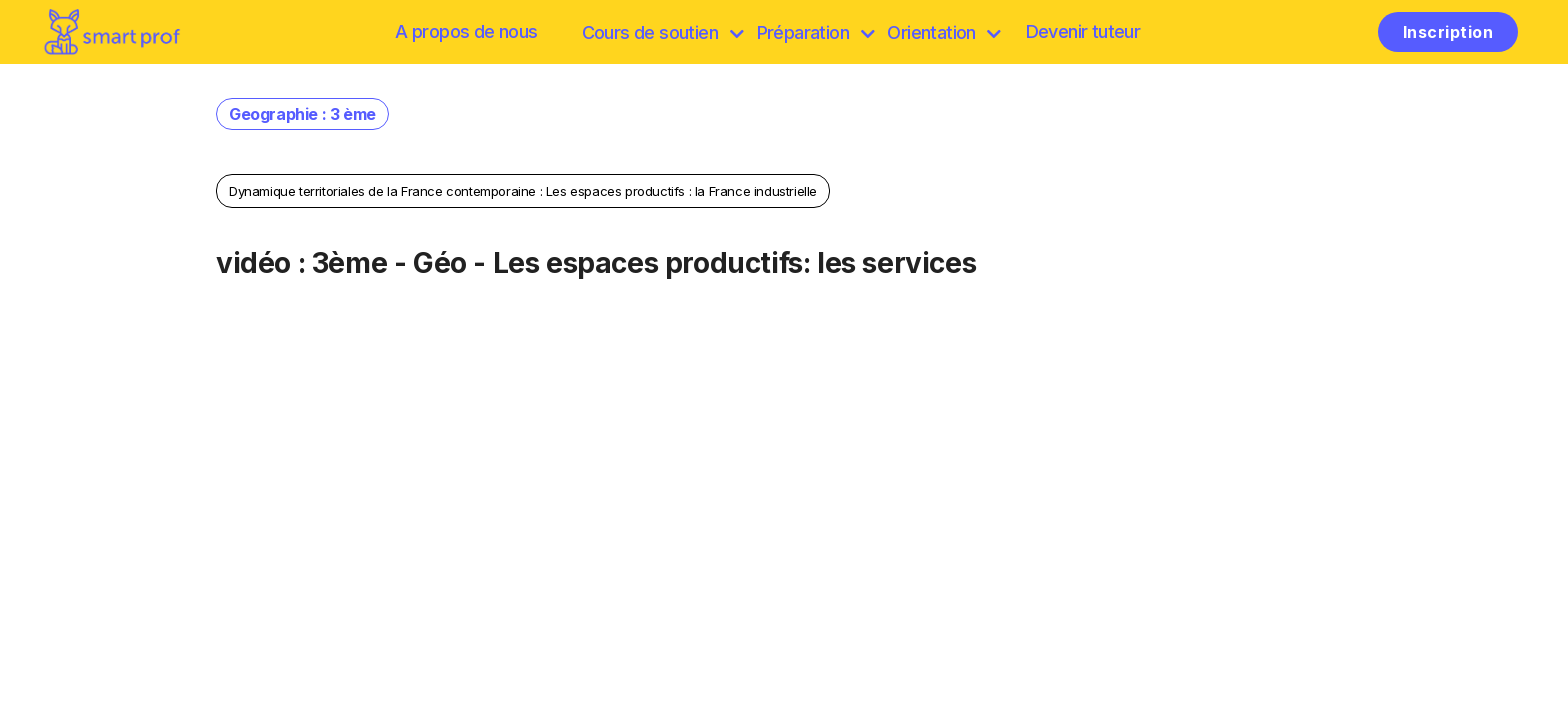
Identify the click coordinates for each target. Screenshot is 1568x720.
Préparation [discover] (815, 32)
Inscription (1448, 32)
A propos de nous (466, 31)
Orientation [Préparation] (943, 32)
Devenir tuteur (1083, 31)
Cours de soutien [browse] (662, 32)
